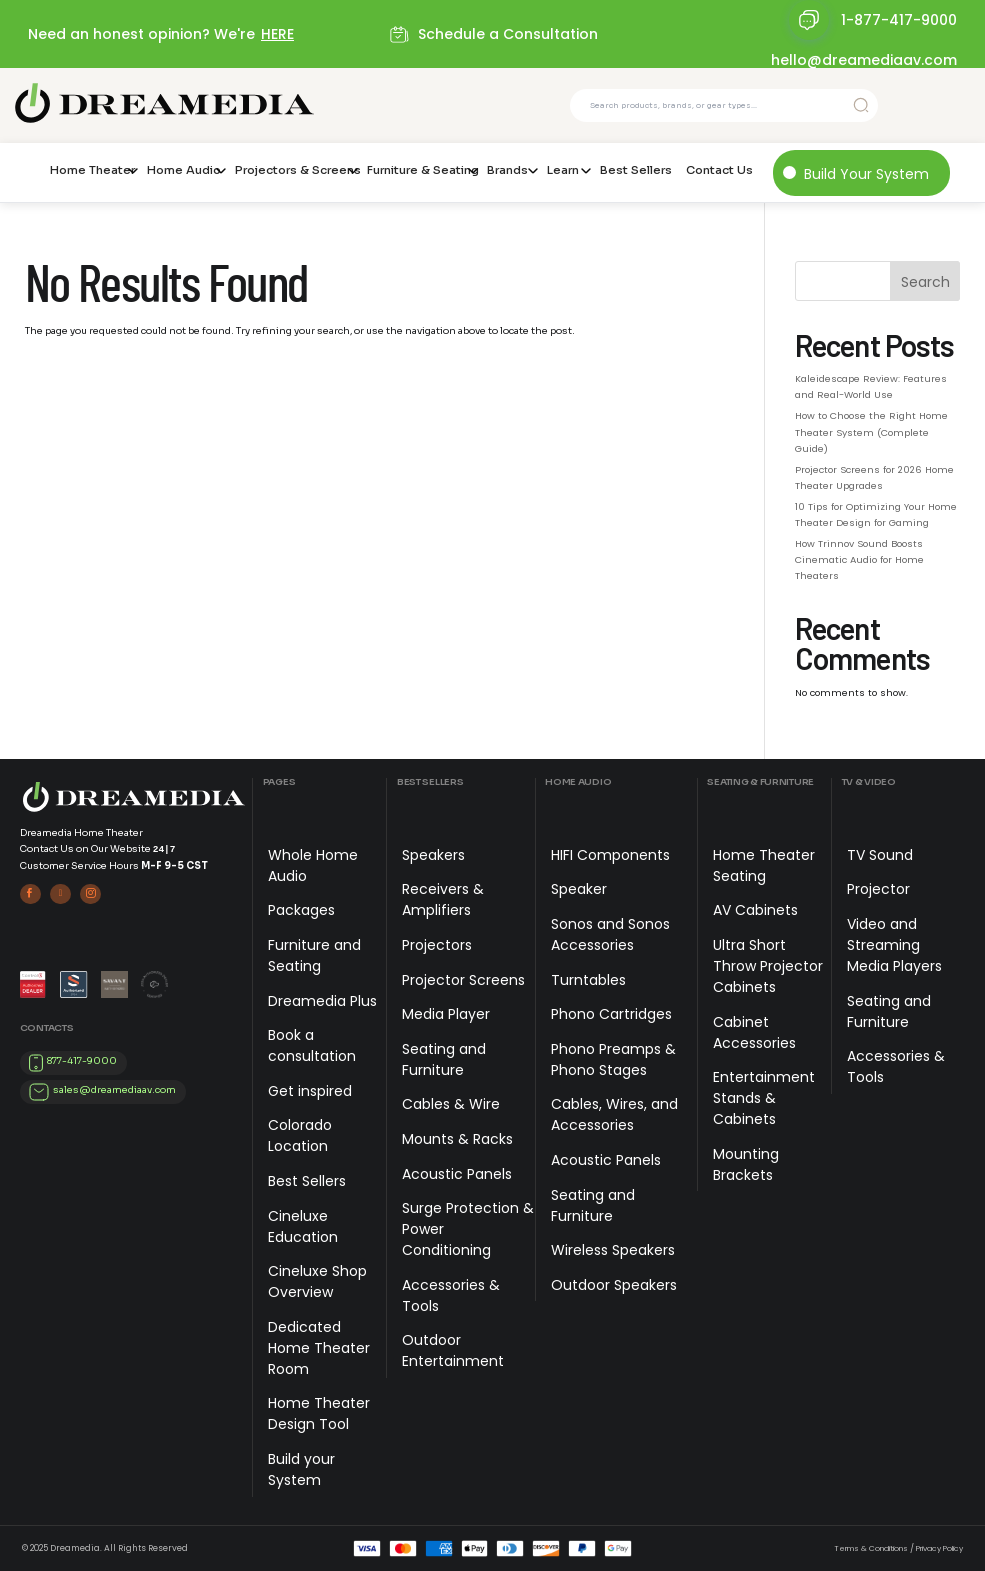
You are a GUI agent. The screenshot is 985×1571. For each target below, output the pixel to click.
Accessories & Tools (451, 1295)
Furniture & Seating (420, 170)
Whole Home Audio (313, 865)
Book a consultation (312, 1045)
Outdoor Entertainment (453, 1350)
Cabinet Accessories (754, 1032)
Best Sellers (636, 170)
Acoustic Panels (457, 1174)
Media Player (446, 1014)
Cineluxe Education (303, 1226)
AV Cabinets (755, 910)
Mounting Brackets (746, 1164)
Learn (563, 170)
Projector (878, 889)
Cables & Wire (451, 1104)
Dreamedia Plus (322, 1001)
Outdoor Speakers (614, 1285)
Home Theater (91, 170)
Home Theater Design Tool (319, 1413)
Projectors (437, 945)
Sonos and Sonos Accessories (610, 934)
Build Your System (866, 174)
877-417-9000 (82, 1061)
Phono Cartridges (611, 1014)
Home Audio (183, 170)
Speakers (433, 855)
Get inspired (310, 1091)
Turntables (588, 980)
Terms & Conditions (871, 1548)
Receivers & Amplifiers (443, 899)
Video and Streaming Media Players (894, 945)
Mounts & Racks (457, 1139)
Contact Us (719, 170)
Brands (507, 170)
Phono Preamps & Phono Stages (613, 1059)
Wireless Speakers (613, 1250)
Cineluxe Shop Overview (317, 1281)
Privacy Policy (939, 1548)
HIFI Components (610, 855)
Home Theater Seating (764, 865)
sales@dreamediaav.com (114, 1090)
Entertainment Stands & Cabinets (764, 1098)
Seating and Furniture (444, 1059)
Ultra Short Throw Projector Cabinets (768, 966)
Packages (301, 910)
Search (925, 282)
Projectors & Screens (293, 170)
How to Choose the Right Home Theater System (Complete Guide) (871, 431)
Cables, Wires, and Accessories (614, 1114)
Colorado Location (300, 1135)
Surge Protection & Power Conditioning (468, 1229)
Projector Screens (463, 980)
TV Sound (880, 855)
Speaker (579, 889)
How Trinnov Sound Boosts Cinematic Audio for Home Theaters (859, 559)
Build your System (301, 1469)
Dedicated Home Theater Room (319, 1348)
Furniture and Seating (314, 955)
